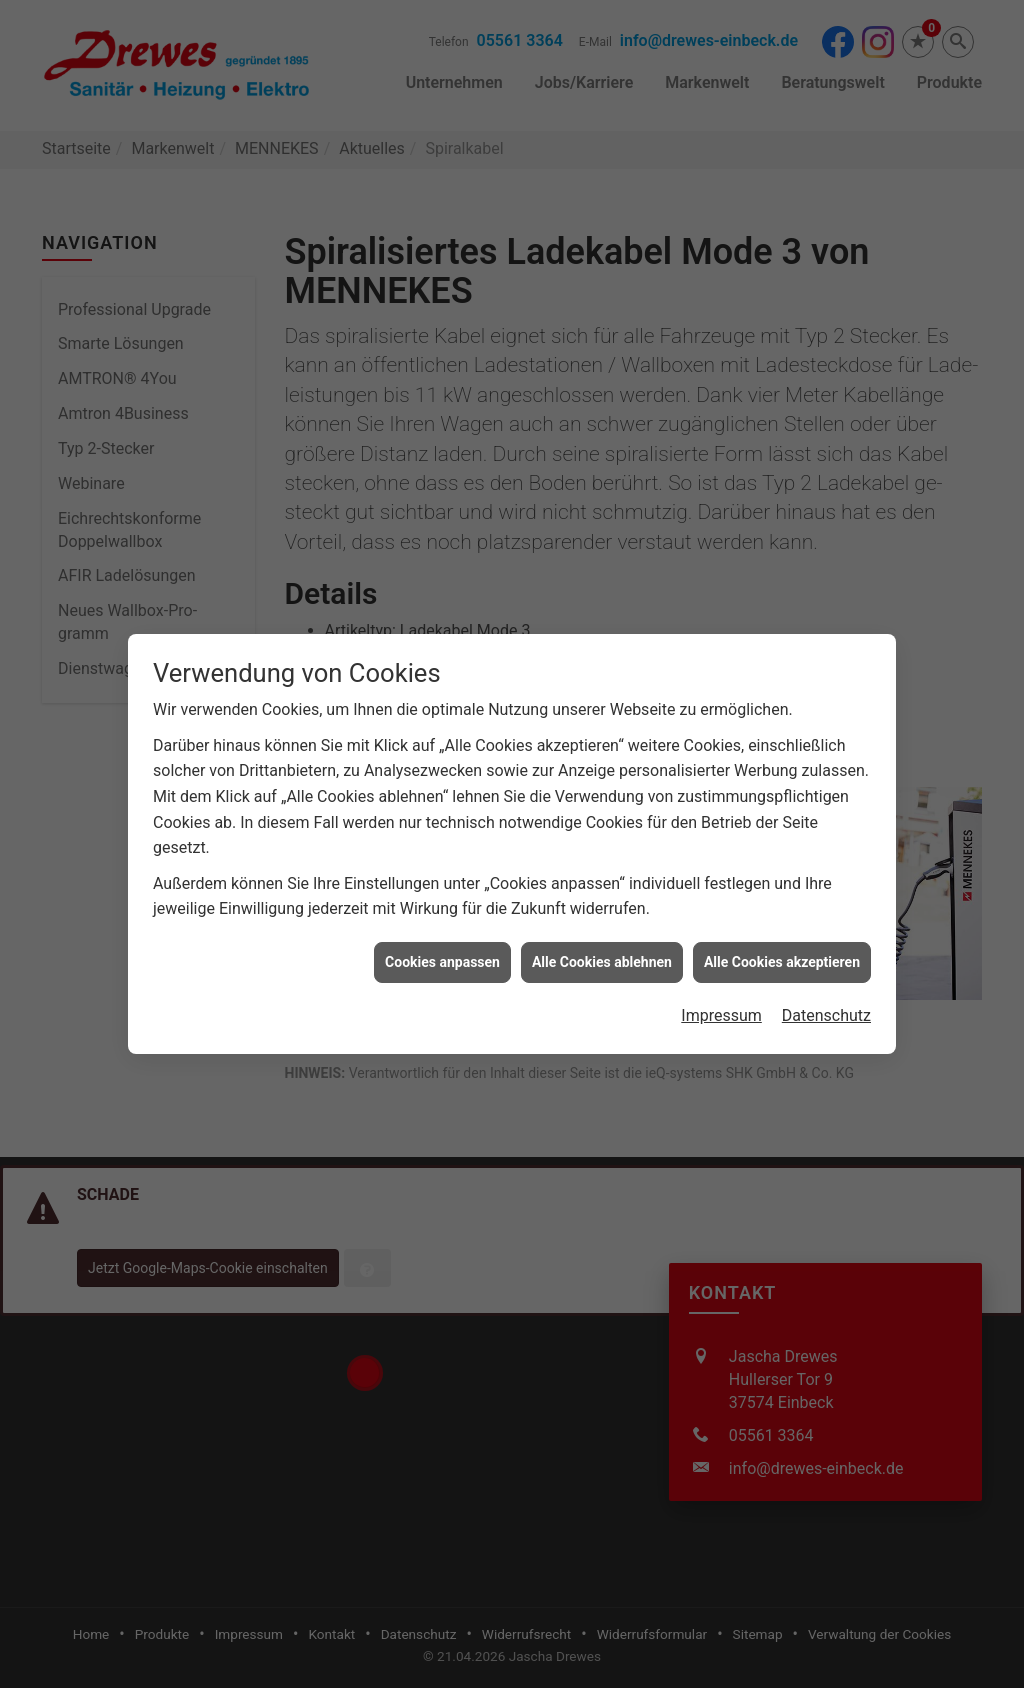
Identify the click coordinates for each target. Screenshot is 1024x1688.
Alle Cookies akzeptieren (782, 935)
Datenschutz (826, 989)
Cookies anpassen (442, 935)
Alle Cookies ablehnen (602, 935)
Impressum (721, 989)
